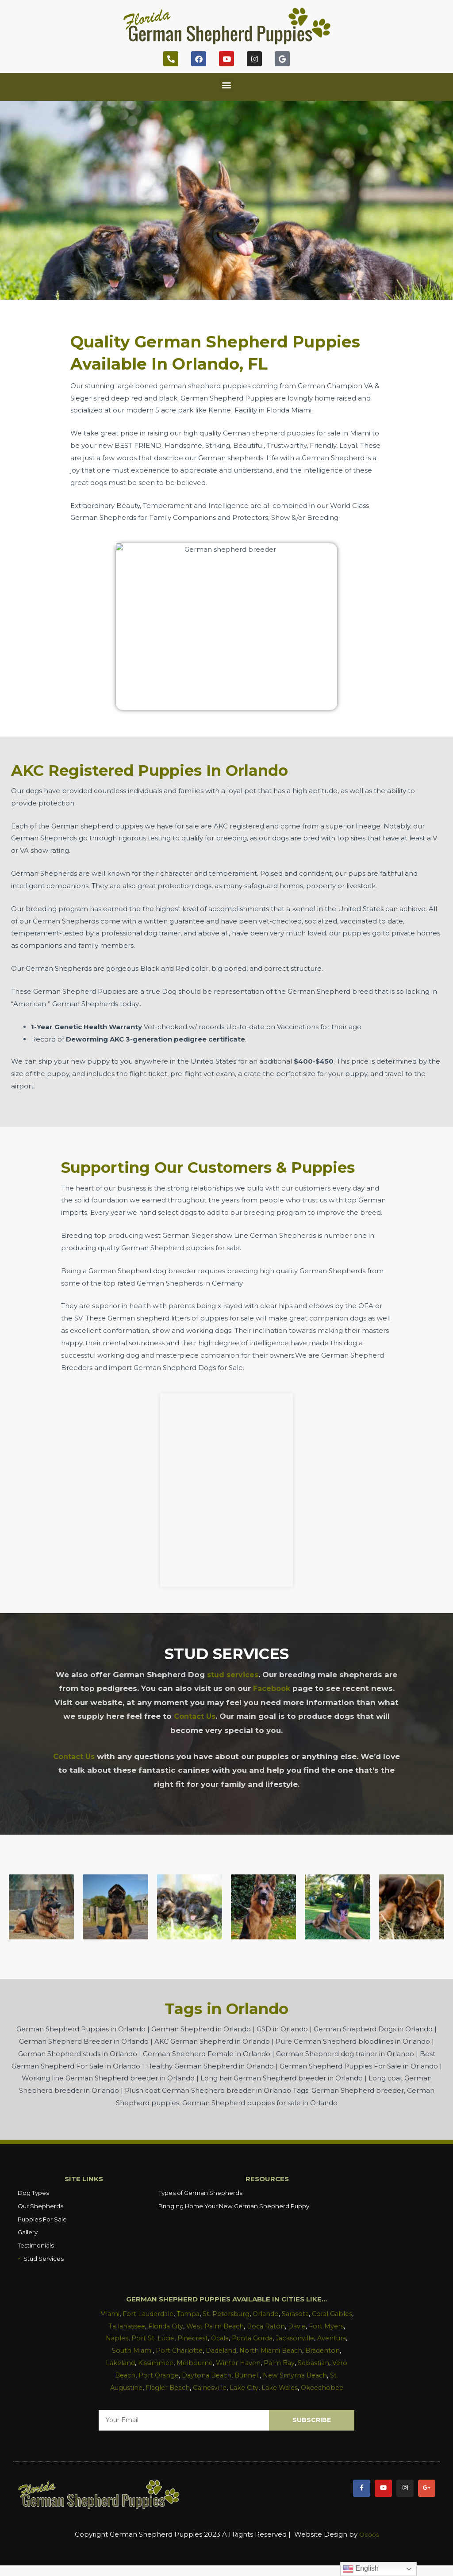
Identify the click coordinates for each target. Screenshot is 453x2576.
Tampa (200, 2312)
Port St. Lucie (178, 2336)
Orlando (280, 2312)
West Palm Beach (239, 2324)
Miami (117, 2312)
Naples (141, 2336)
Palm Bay (328, 2361)
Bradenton (126, 2361)
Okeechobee (226, 2398)
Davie (324, 2324)
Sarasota (311, 2312)
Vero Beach (156, 2373)
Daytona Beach (250, 2373)
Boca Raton (292, 2324)
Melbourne (240, 2361)
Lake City (285, 2385)
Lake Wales (322, 2385)
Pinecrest (219, 2336)
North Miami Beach (309, 2348)
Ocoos (369, 2545)
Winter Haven (285, 2361)
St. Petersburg (239, 2312)
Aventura (125, 2348)
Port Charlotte (212, 2348)
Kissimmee (199, 2361)
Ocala (247, 2336)
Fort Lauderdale (158, 2312)
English (361, 2569)
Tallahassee (146, 2324)
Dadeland (256, 2348)
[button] (226, 84)
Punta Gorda (282, 2336)
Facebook (271, 1688)
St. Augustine (157, 2385)
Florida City (187, 2324)
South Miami (164, 2348)
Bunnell (293, 2373)
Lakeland (162, 2361)
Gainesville (250, 2385)
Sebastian (117, 2373)
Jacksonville (326, 2336)
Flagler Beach (206, 2385)
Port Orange (200, 2373)
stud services (233, 1674)
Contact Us (195, 1716)
